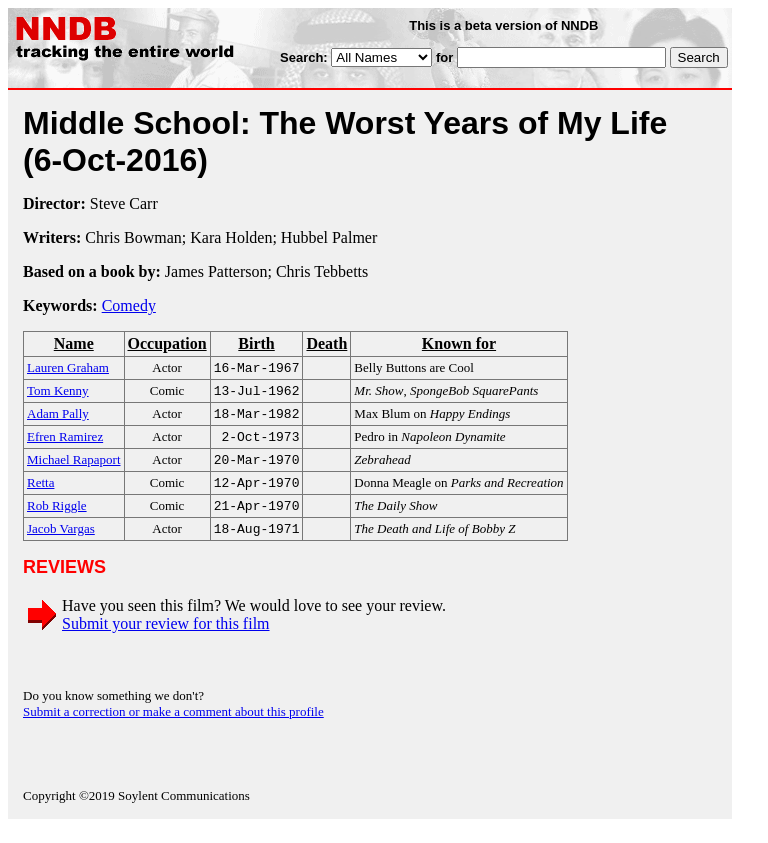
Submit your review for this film (166, 639)
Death (326, 343)
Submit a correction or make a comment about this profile (173, 727)
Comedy (129, 305)
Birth (256, 343)
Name (74, 343)
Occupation (167, 343)
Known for (459, 343)
